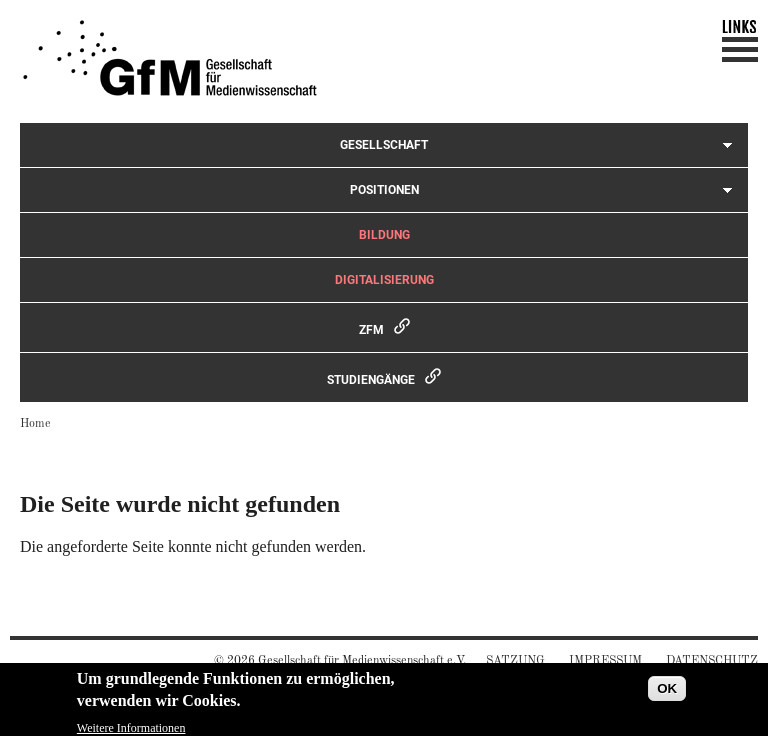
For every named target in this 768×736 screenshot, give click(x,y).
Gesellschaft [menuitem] (384, 145)
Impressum (605, 661)
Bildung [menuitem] (384, 235)
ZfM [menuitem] (371, 330)
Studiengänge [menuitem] (371, 380)
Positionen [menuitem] (384, 190)
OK (667, 692)
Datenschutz (712, 661)
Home (35, 424)
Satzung (515, 661)
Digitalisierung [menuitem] (384, 280)
